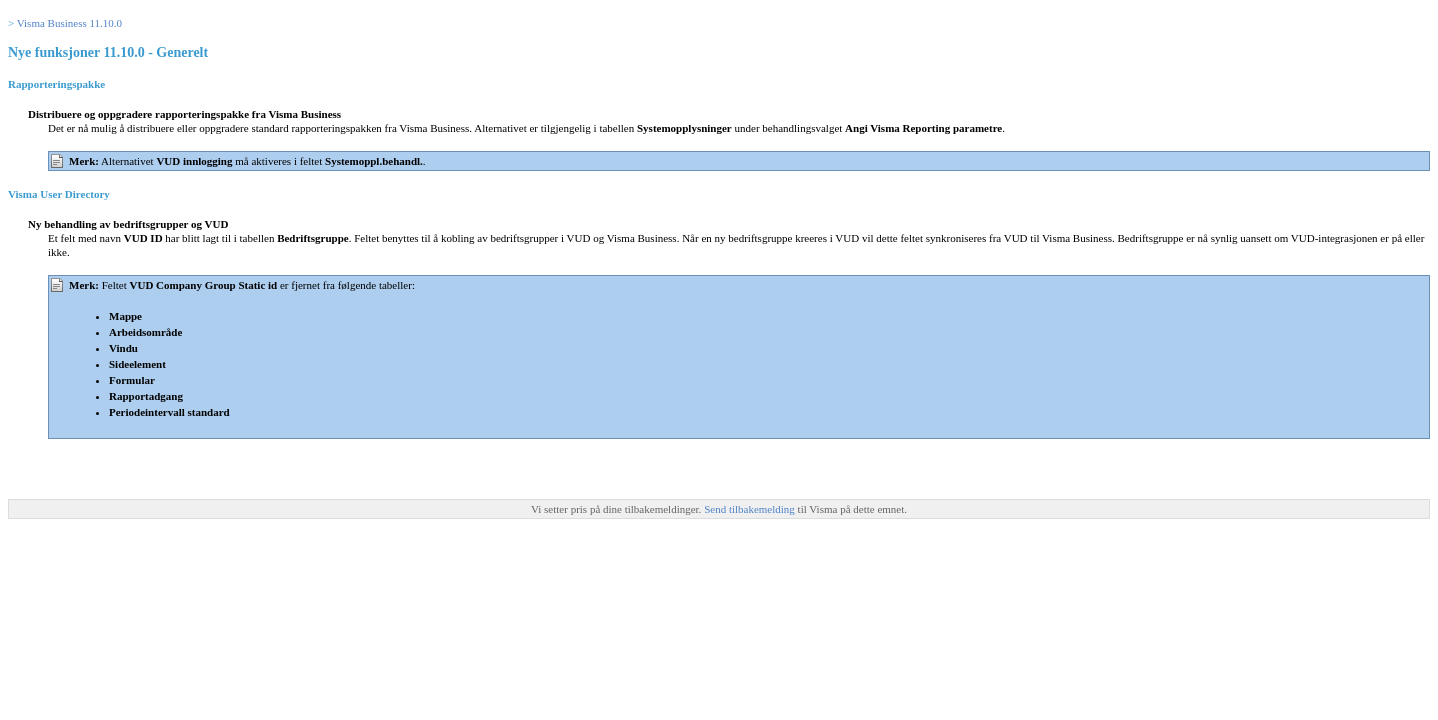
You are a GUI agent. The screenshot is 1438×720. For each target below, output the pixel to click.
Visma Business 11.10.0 (69, 23)
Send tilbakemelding (750, 509)
